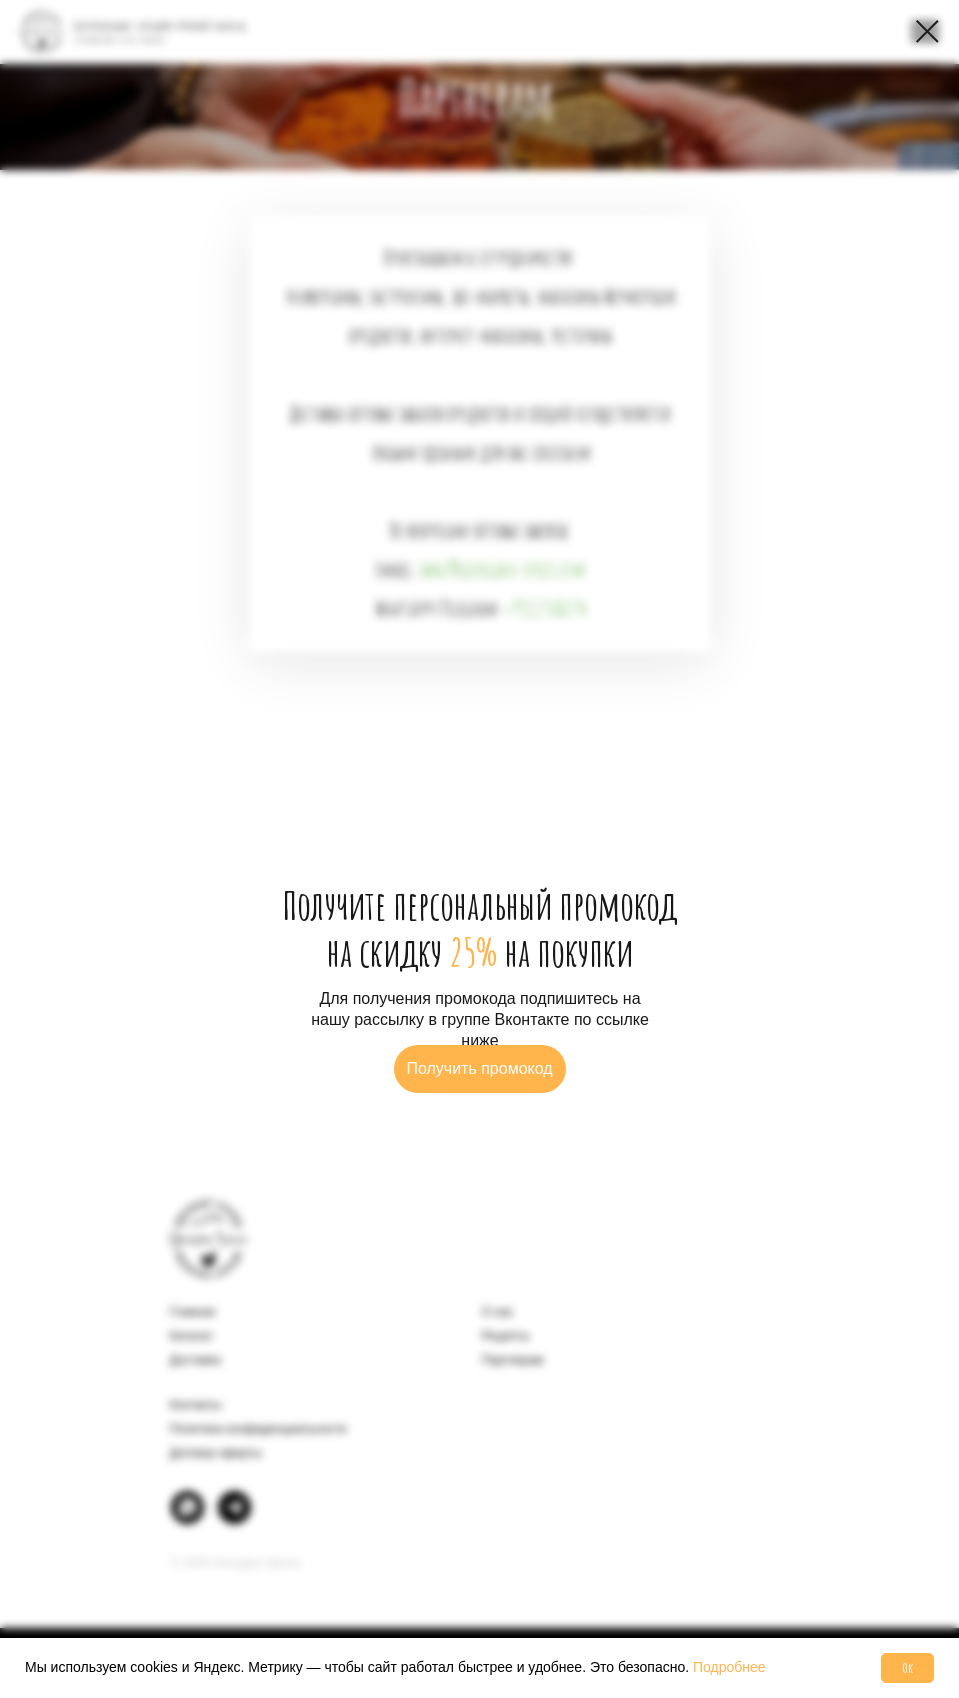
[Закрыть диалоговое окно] (927, 31)
